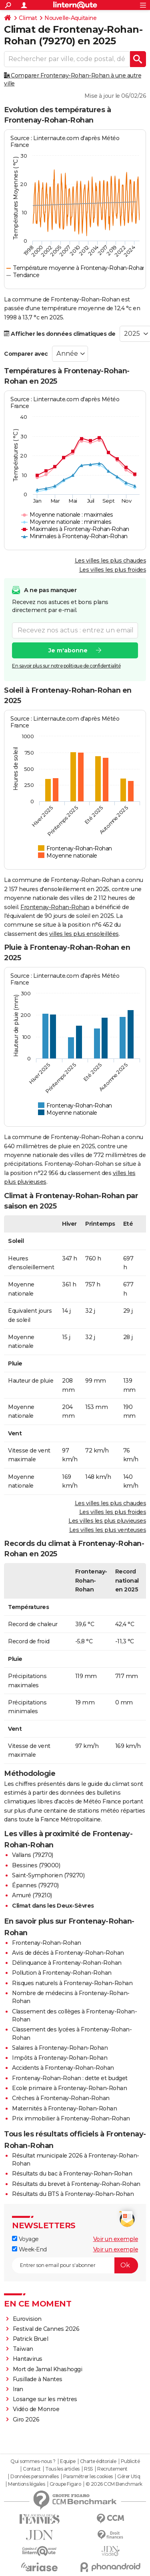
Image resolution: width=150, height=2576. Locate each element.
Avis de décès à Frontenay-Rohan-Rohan (68, 1952)
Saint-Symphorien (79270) (48, 1875)
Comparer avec (26, 353)
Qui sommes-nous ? (33, 2461)
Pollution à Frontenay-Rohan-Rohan (62, 1972)
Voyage (25, 2239)
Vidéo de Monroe (36, 2409)
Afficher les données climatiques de (60, 333)
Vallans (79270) (32, 1855)
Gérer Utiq (128, 2476)
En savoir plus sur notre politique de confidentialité (66, 666)
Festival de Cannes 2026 (46, 2328)
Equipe (67, 2461)
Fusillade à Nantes (37, 2379)
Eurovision (27, 2318)
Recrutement (112, 2469)
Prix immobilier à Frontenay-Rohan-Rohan (71, 2118)
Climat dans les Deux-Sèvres (53, 1905)
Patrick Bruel (30, 2338)
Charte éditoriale (98, 2461)
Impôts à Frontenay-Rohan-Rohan (59, 2057)
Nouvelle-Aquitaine (70, 18)
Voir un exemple (115, 2239)
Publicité (130, 2461)
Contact (32, 2469)
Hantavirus (27, 2358)
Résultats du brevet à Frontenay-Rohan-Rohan (76, 2184)
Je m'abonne (68, 650)
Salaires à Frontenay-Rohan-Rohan (60, 2047)
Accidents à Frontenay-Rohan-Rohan (63, 2067)
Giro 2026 (26, 2419)
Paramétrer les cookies (88, 2476)
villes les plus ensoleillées (84, 933)
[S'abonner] (75, 2265)
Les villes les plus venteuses (107, 1530)
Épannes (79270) (35, 1885)
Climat (28, 18)
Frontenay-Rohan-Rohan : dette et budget (70, 2078)
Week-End (29, 2249)
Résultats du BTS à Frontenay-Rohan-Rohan (73, 2194)
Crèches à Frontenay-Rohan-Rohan (61, 2098)
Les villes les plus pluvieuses (107, 1520)
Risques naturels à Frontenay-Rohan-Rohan (72, 1983)
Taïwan (23, 2348)
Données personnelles (34, 2476)
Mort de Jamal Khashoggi (47, 2369)
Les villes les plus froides (112, 569)
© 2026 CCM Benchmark (114, 2484)
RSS (88, 2469)
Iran (18, 2389)
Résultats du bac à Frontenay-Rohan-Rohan (72, 2173)
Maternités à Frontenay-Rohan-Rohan (64, 2108)
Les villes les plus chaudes (110, 560)
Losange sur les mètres (45, 2399)
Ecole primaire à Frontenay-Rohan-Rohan (69, 2088)
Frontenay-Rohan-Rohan (55, 907)
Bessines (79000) (36, 1865)
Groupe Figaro (65, 2484)
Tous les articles (62, 2469)
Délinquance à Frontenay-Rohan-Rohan (67, 1962)
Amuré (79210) (32, 1895)
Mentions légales (26, 2484)
